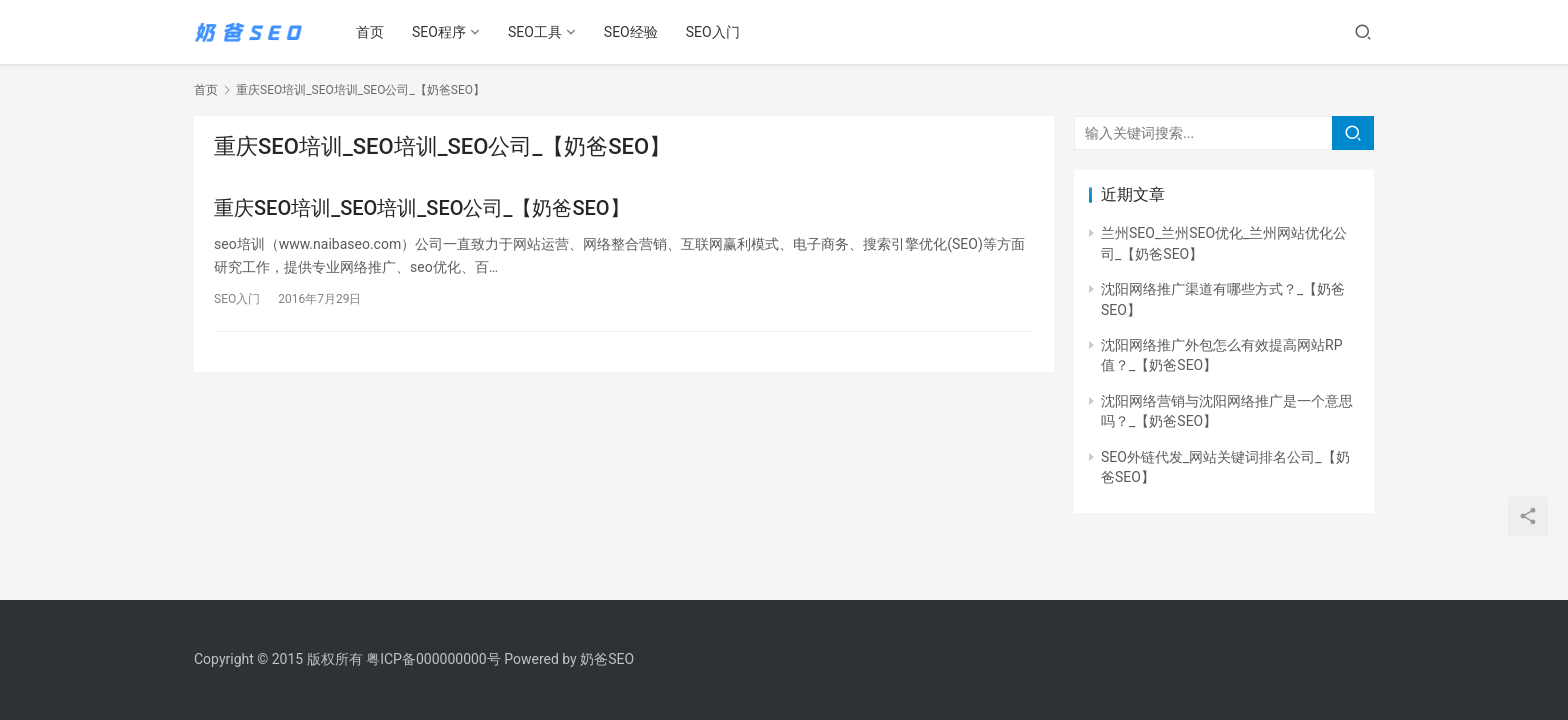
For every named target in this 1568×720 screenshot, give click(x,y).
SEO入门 (713, 32)
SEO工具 (535, 32)
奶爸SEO (607, 659)
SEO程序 (439, 32)
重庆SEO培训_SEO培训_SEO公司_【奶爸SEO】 (422, 208)
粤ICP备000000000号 (433, 659)
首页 (370, 32)
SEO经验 (631, 32)
